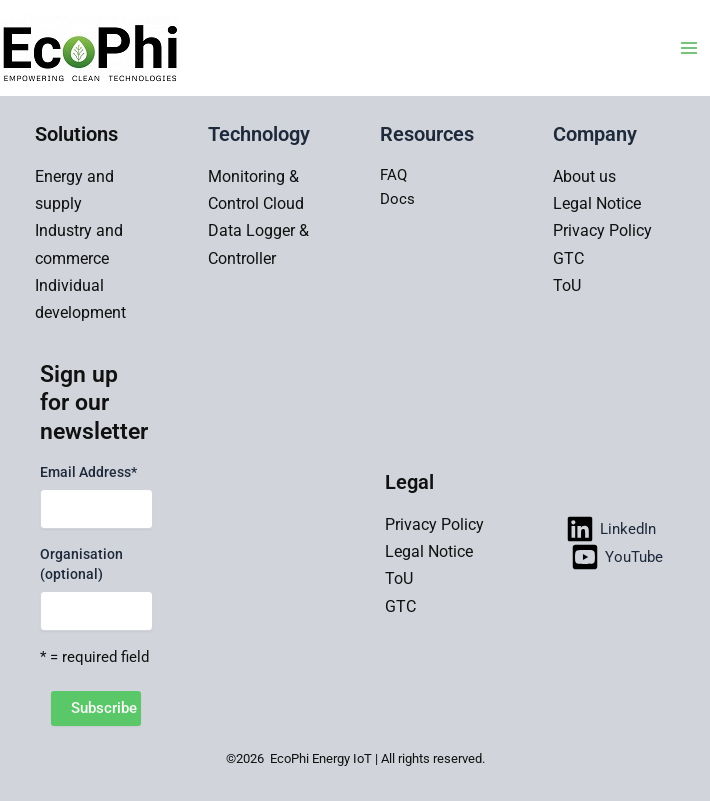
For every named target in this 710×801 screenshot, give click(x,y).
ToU (567, 285)
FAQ (393, 175)
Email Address (88, 472)
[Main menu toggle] (689, 48)
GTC (568, 258)
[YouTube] (617, 557)
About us (584, 176)
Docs (397, 199)
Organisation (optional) (81, 564)
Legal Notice (597, 203)
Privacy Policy (602, 230)
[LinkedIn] (611, 529)
